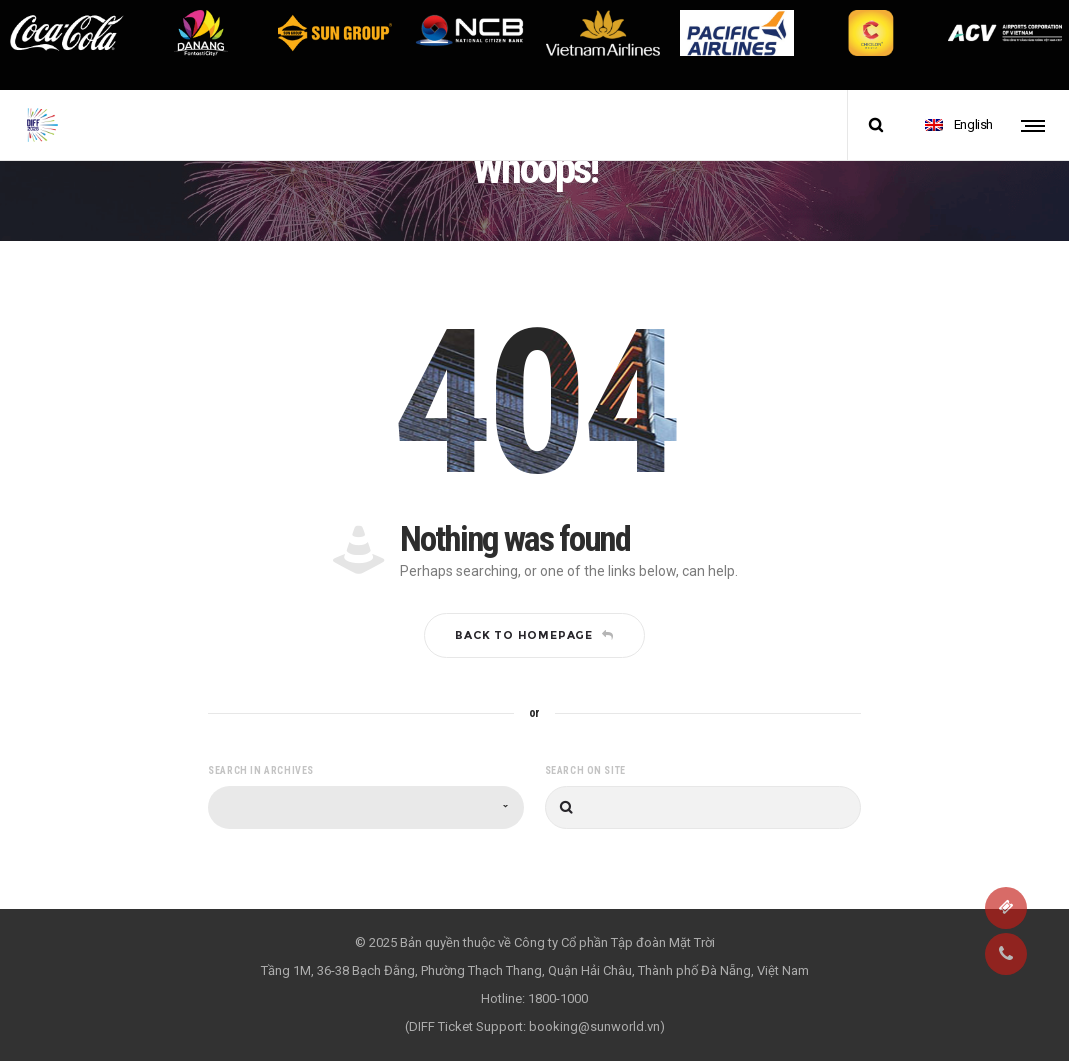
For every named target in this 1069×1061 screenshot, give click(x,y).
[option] (67, 33)
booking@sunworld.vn (594, 1026)
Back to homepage (534, 635)
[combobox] (366, 807)
